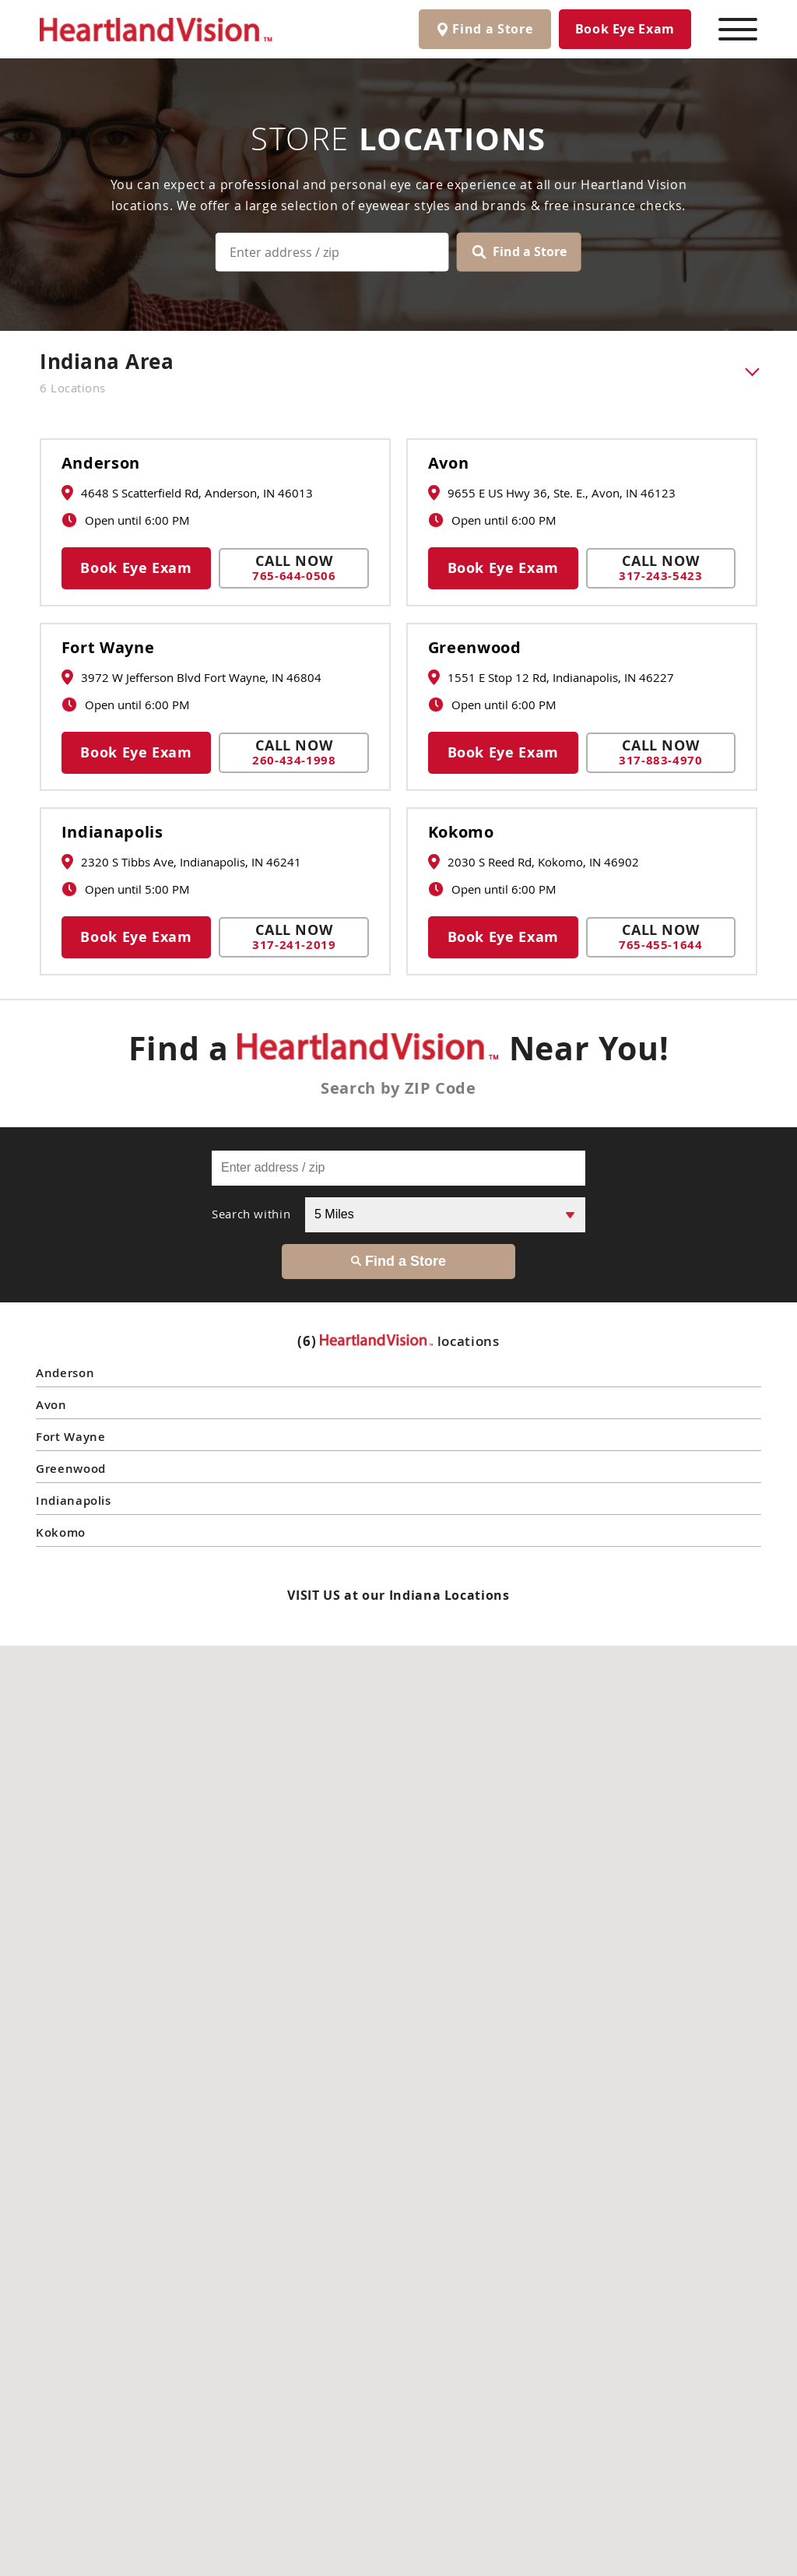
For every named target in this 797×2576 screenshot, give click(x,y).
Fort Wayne (107, 647)
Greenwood (474, 647)
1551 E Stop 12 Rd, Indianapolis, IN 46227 (551, 677)
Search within (251, 1213)
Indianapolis (112, 832)
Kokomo (461, 832)
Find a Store (519, 251)
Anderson (100, 463)
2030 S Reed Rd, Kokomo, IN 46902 (533, 862)
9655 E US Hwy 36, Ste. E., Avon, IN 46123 (552, 493)
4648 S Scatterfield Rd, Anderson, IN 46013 (187, 493)
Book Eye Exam (625, 28)
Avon (448, 463)
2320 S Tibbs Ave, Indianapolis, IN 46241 (181, 862)
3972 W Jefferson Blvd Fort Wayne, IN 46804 (191, 677)
